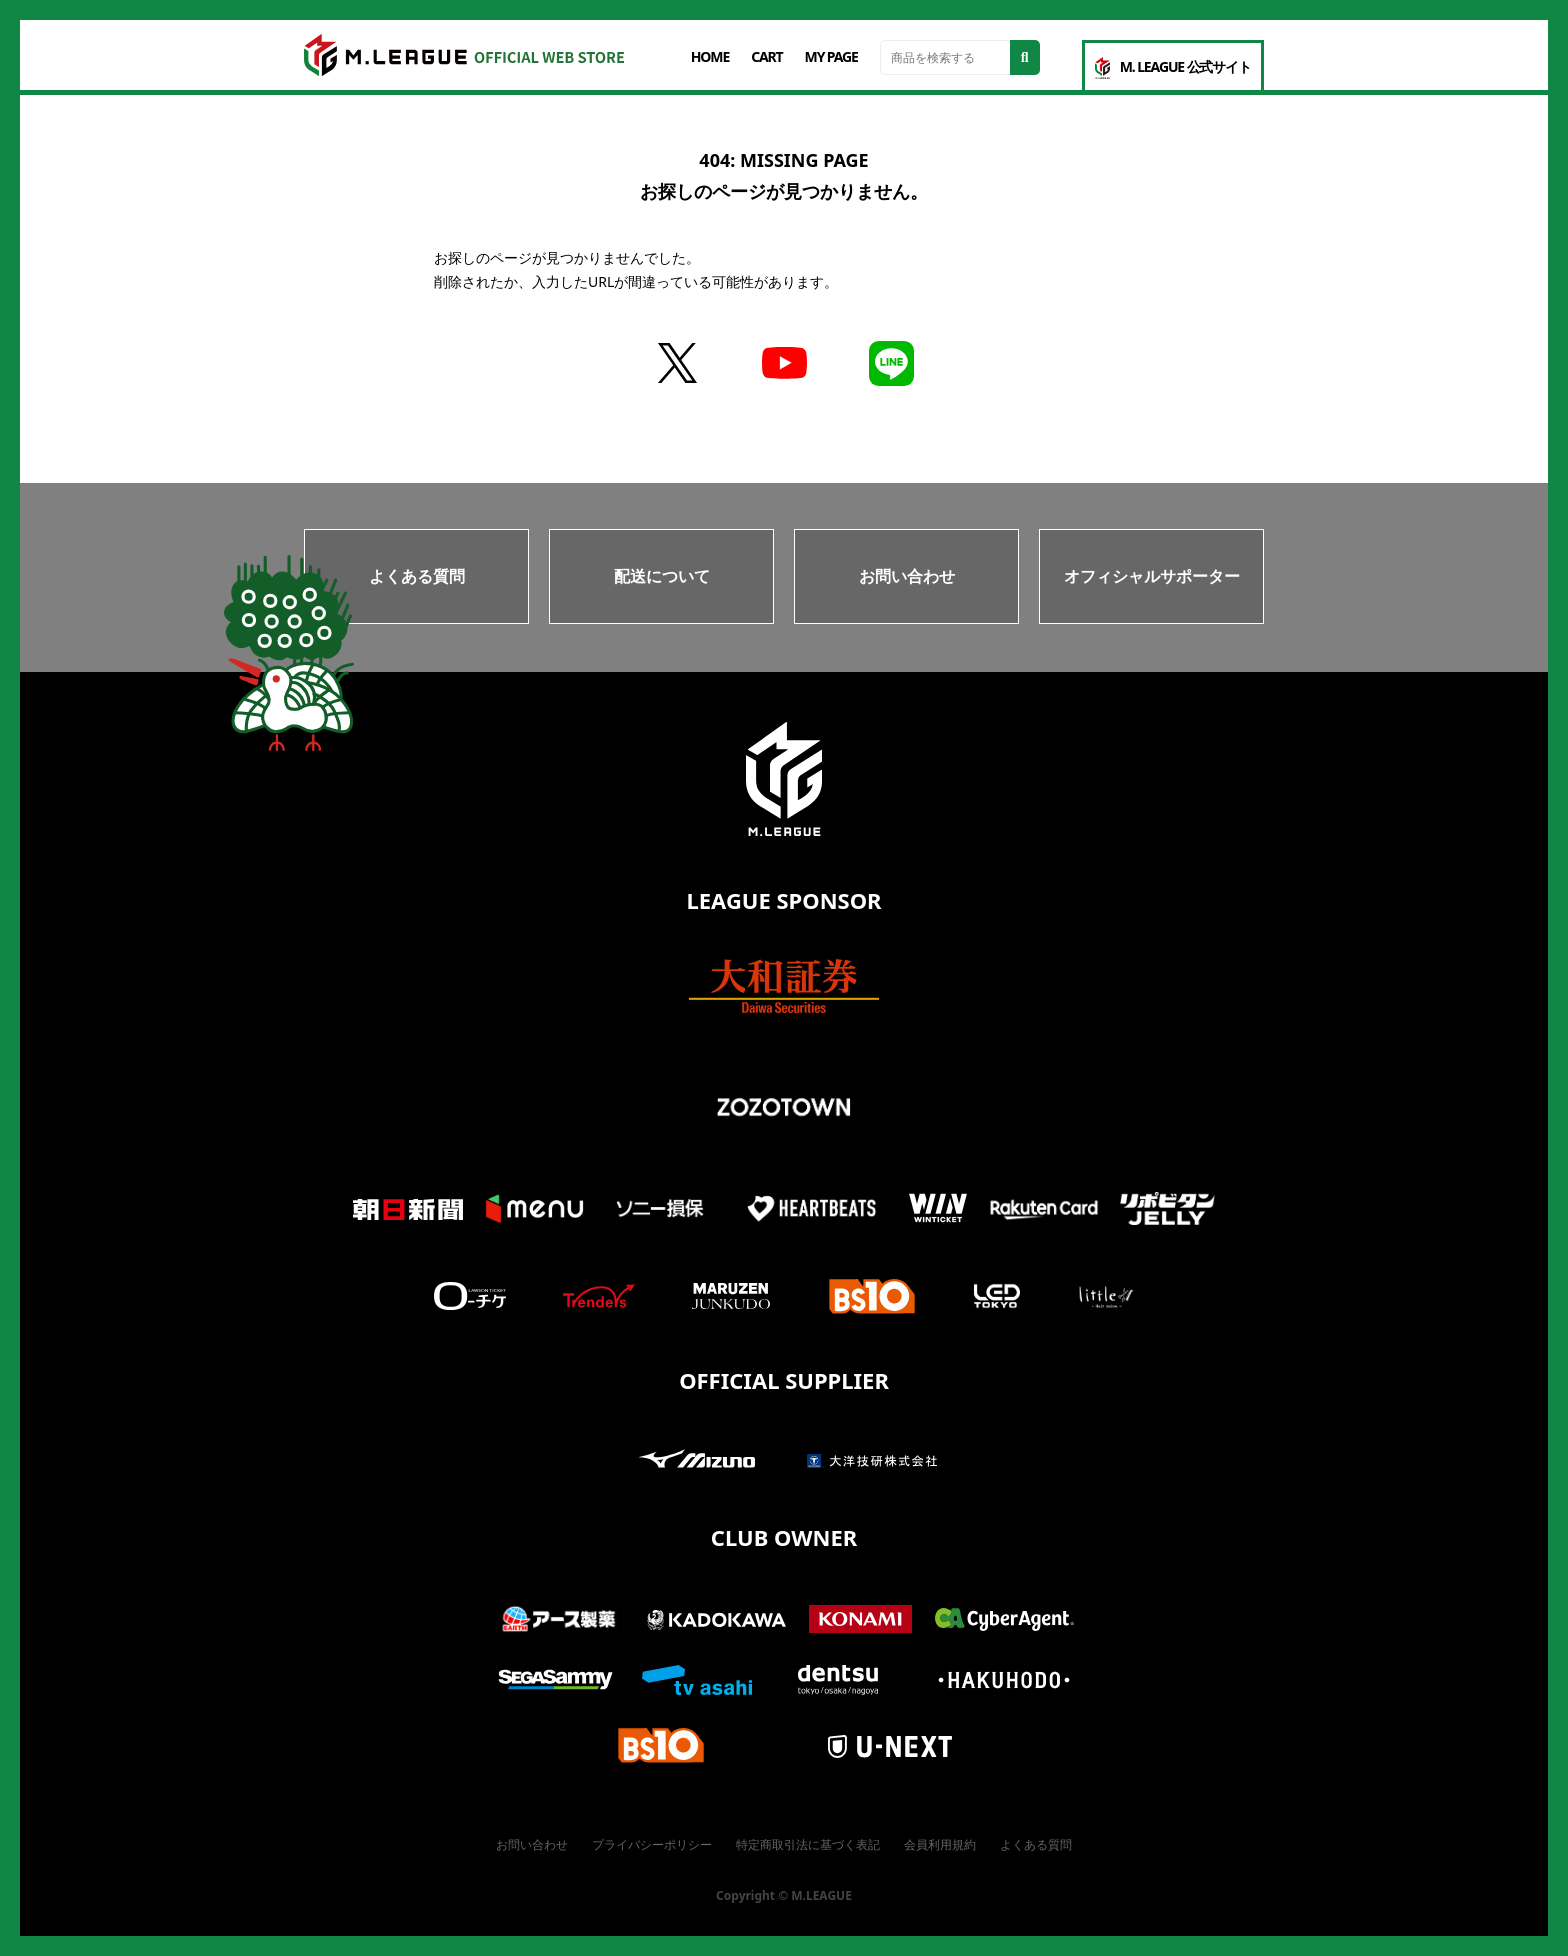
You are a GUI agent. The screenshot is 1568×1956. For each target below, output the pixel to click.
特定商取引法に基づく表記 (808, 1844)
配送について (662, 576)
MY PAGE (831, 56)
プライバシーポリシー (652, 1844)
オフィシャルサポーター (1152, 576)
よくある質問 (417, 576)
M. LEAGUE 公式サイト (1173, 68)
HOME (710, 56)
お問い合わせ (907, 576)
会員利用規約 (940, 1844)
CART (766, 56)
